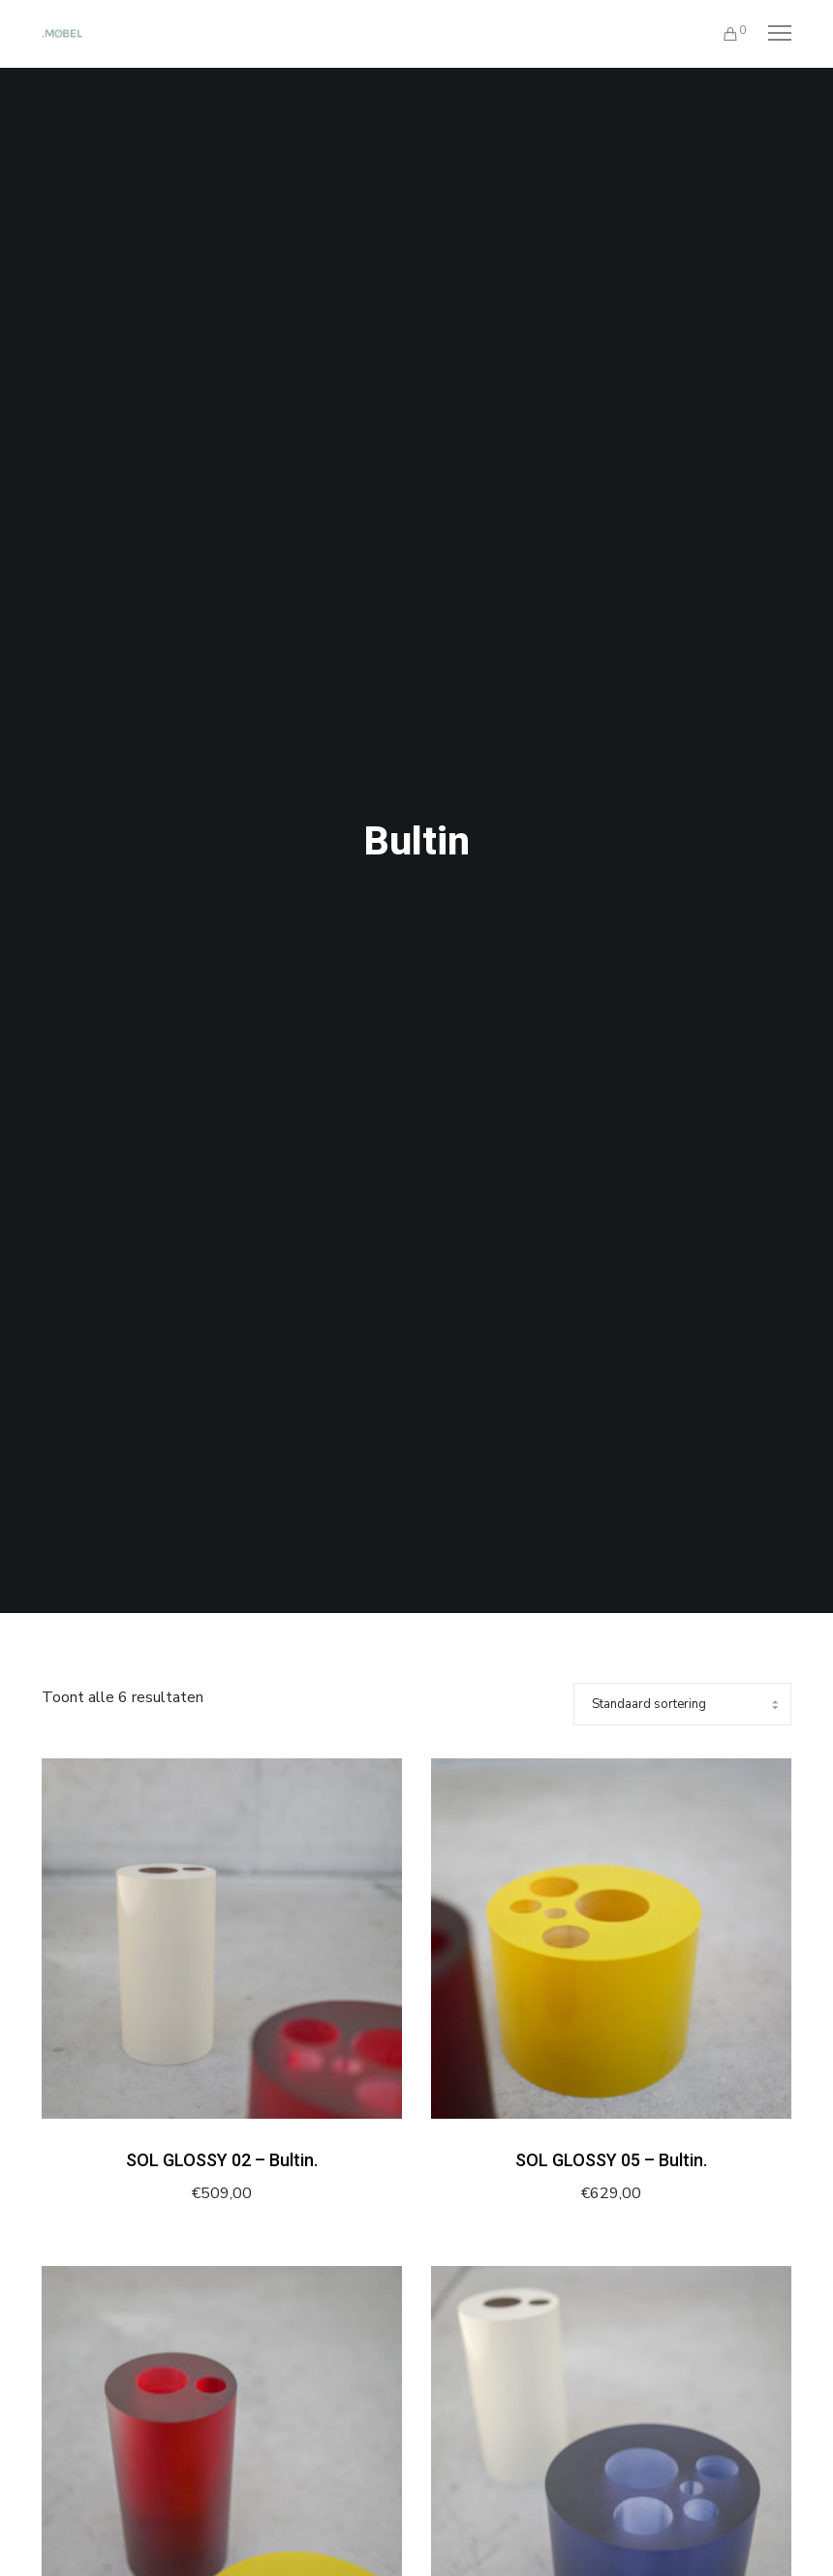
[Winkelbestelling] (682, 1704)
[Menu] (771, 34)
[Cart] (721, 34)
